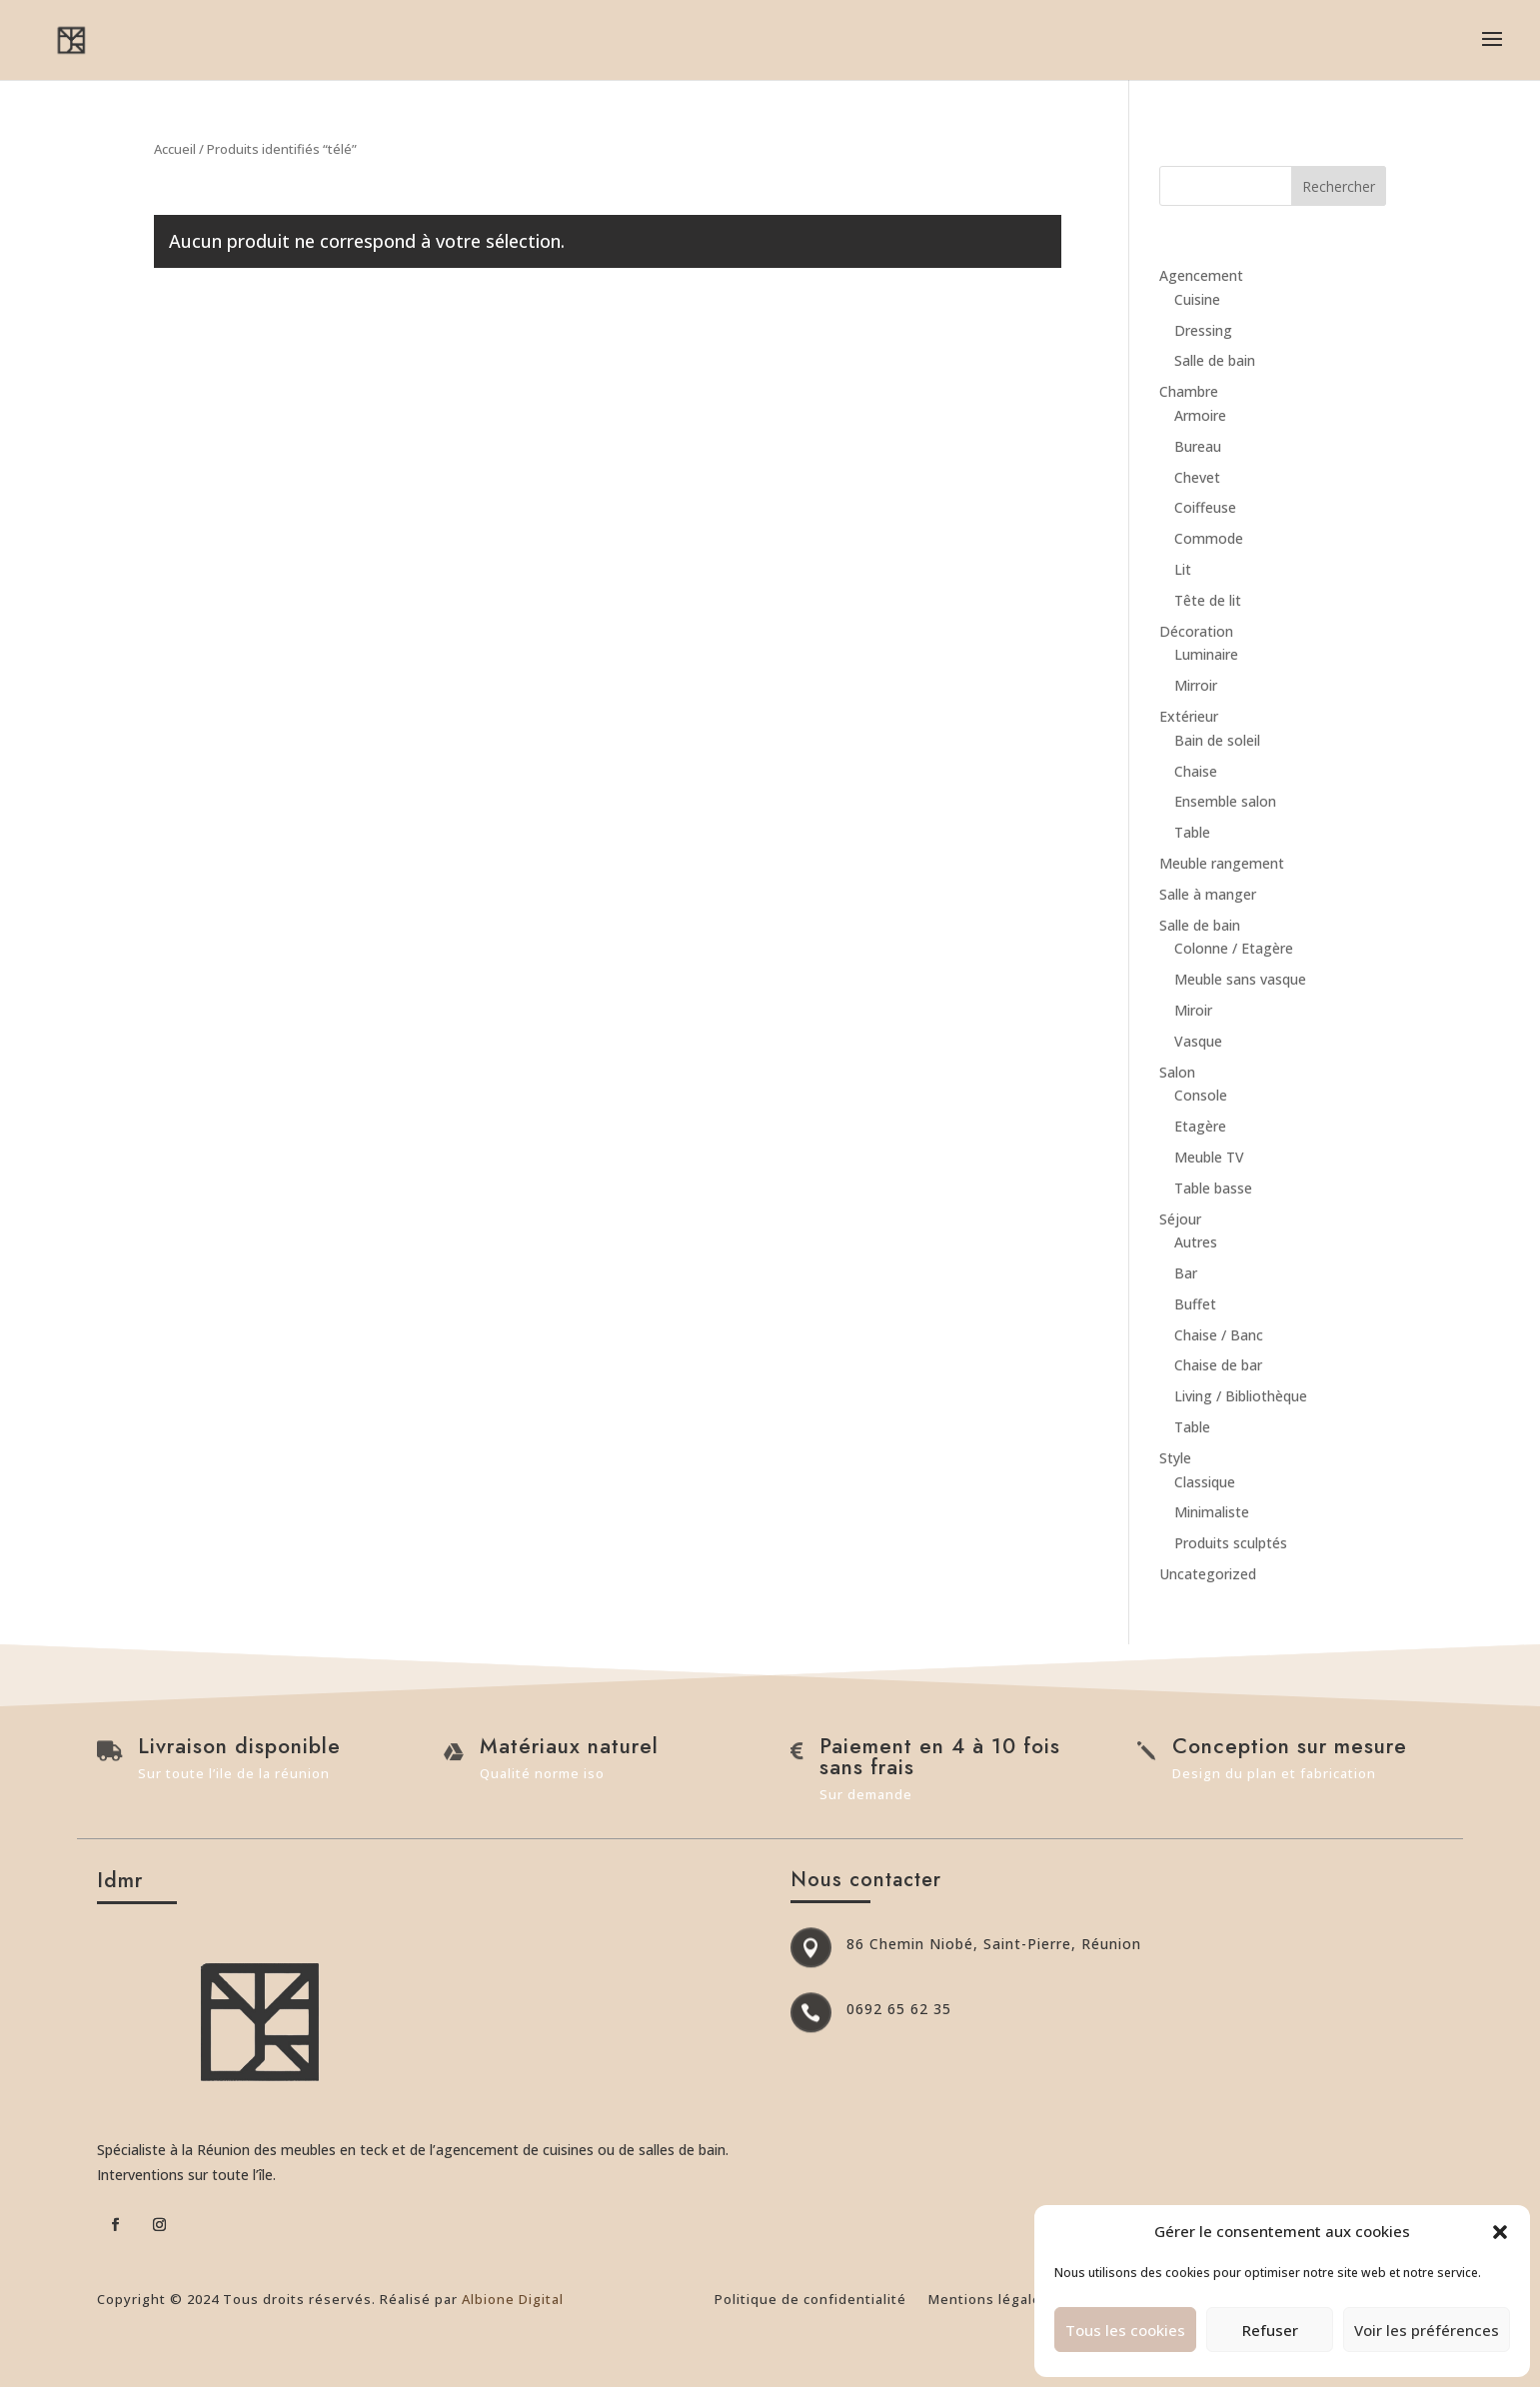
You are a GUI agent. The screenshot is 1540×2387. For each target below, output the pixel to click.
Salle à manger (1207, 894)
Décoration (1196, 631)
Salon (1177, 1072)
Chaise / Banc (1218, 1334)
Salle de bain (1214, 360)
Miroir (1193, 1010)
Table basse (1213, 1188)
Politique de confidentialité (810, 2300)
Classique (1204, 1481)
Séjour (1180, 1218)
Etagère (1200, 1126)
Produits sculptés (1230, 1542)
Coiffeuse (1205, 507)
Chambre (1188, 391)
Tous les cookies (1125, 2330)
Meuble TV (1209, 1157)
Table (1192, 832)
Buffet (1195, 1303)
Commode (1208, 538)
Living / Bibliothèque (1240, 1395)
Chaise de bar (1218, 1364)
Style (1175, 1457)
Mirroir (1195, 685)
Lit (1182, 569)
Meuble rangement (1221, 863)
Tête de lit (1207, 600)
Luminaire (1206, 654)
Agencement (1201, 275)
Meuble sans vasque (1240, 979)
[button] (1500, 2232)
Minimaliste (1211, 1511)
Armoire (1200, 415)
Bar (1185, 1272)
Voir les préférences (1426, 2330)
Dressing (1203, 330)
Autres (1195, 1241)
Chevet (1197, 477)
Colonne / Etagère (1233, 948)
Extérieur (1188, 716)
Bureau (1197, 446)
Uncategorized (1207, 1573)
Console (1200, 1095)
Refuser (1270, 2330)
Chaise (1195, 771)
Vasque (1198, 1041)
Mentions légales (988, 2300)
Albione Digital (513, 2299)
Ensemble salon (1225, 801)
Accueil (175, 149)
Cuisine (1197, 299)
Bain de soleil (1217, 740)
